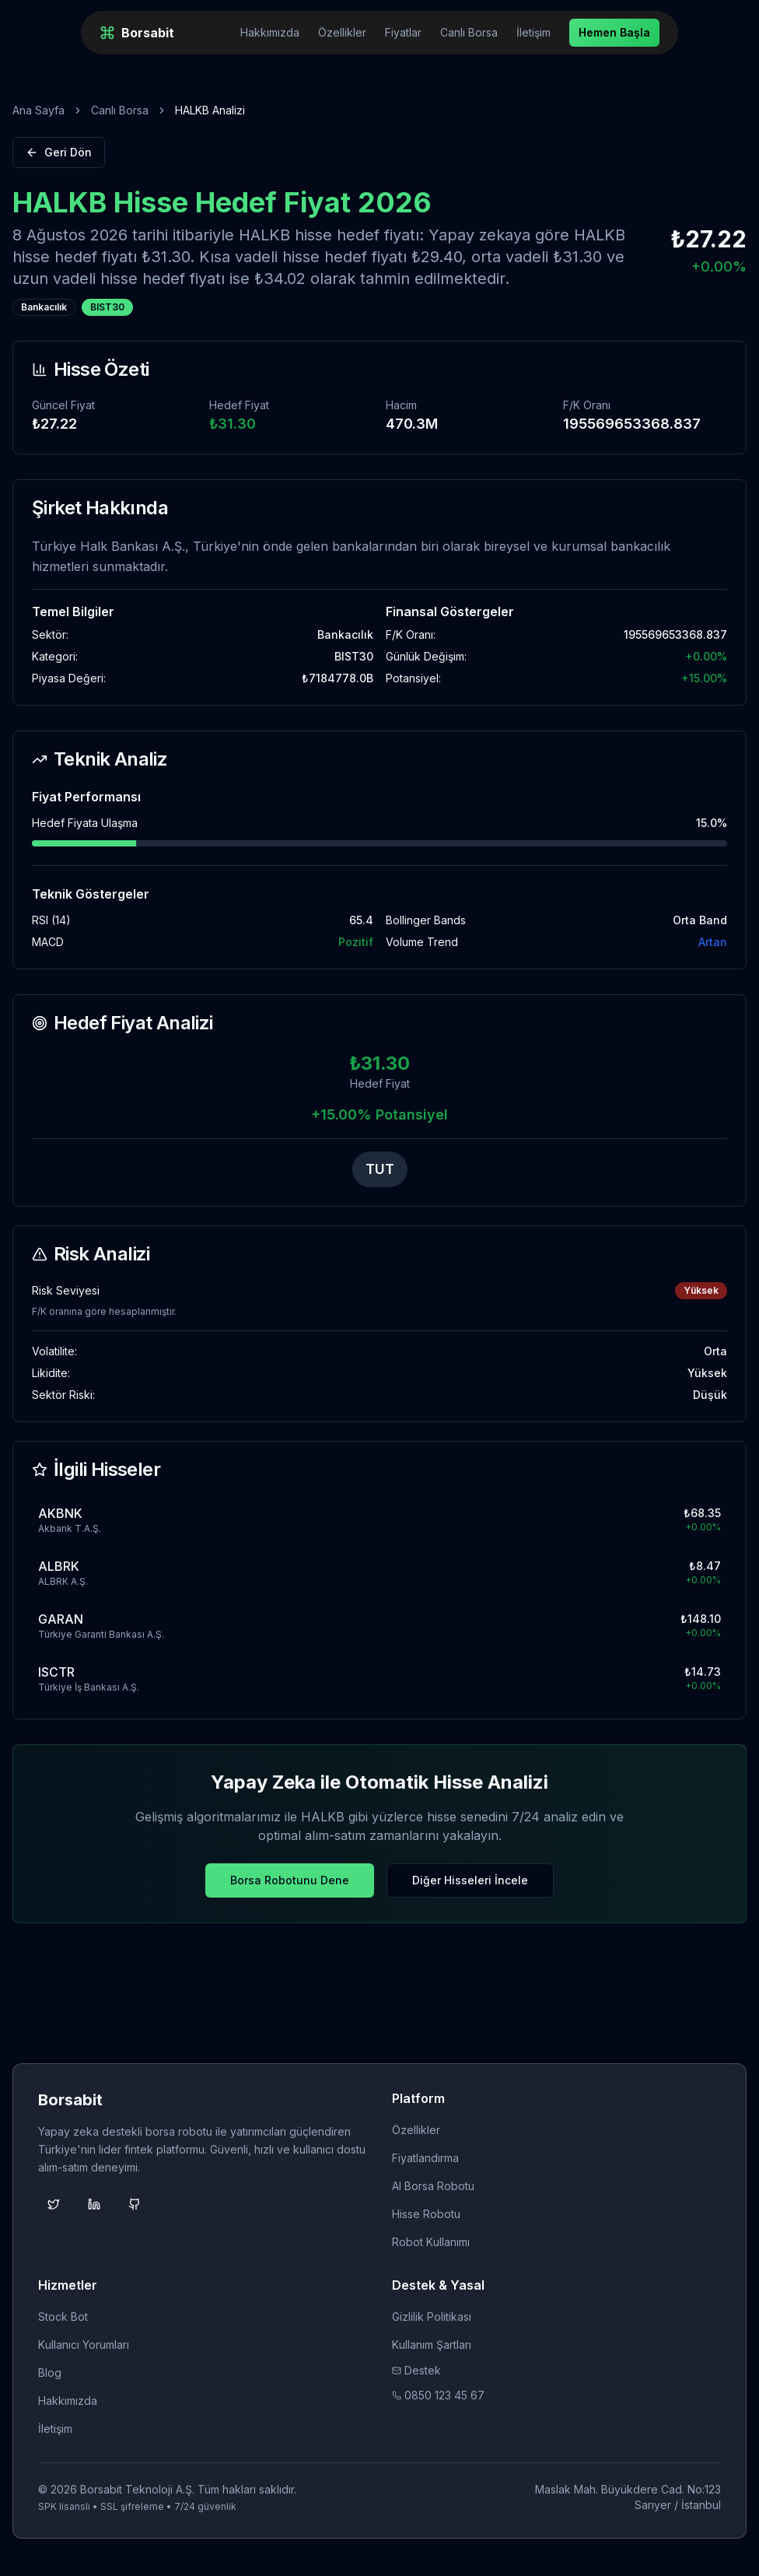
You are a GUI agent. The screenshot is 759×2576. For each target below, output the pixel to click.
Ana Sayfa (38, 110)
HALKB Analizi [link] (210, 110)
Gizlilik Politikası (431, 2316)
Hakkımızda (269, 32)
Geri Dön (59, 152)
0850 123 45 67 (438, 2395)
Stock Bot (63, 2316)
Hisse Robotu (426, 2213)
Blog (49, 2372)
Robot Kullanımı (431, 2241)
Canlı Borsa (469, 32)
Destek (416, 2370)
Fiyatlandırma (425, 2157)
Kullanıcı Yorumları (83, 2344)
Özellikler (342, 32)
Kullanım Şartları (431, 2344)
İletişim (533, 32)
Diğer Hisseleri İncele (470, 1880)
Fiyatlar (403, 32)
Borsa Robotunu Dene (289, 1880)
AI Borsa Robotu (433, 2185)
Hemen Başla (614, 32)
